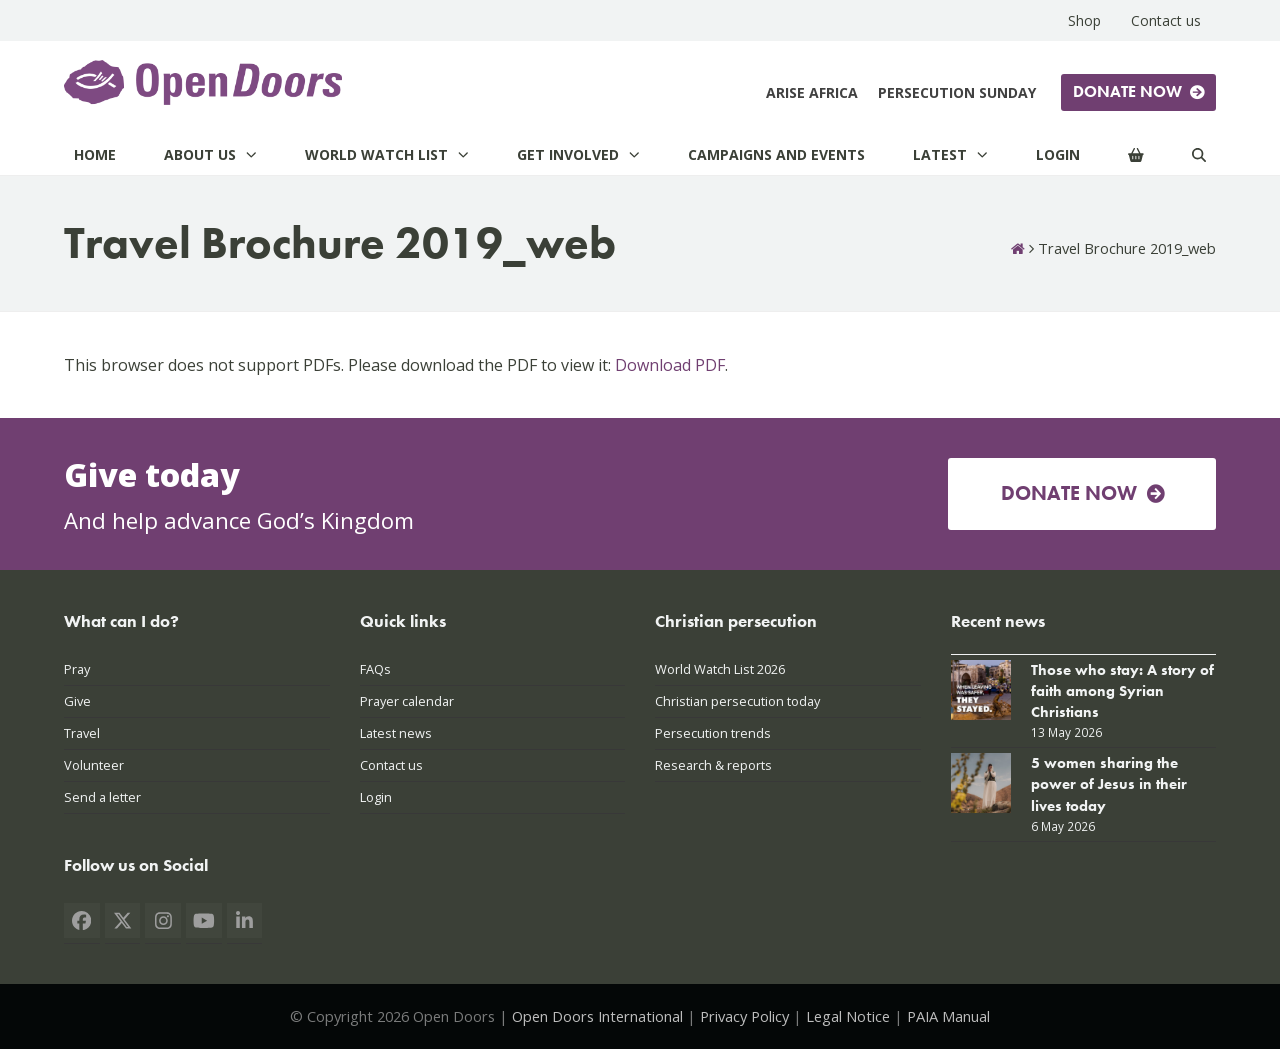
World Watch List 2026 (720, 669)
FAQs (375, 669)
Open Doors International (597, 1016)
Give (77, 701)
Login (376, 797)
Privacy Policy (744, 1016)
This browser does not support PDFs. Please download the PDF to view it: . (396, 365)
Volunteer (94, 765)
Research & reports (713, 765)
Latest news (396, 733)
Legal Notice (848, 1016)
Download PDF (670, 365)
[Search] (1199, 154)
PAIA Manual (948, 1016)
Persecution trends (713, 733)
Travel (82, 733)
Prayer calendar (407, 701)
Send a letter (102, 797)
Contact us (391, 765)
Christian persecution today (737, 701)
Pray (77, 669)
